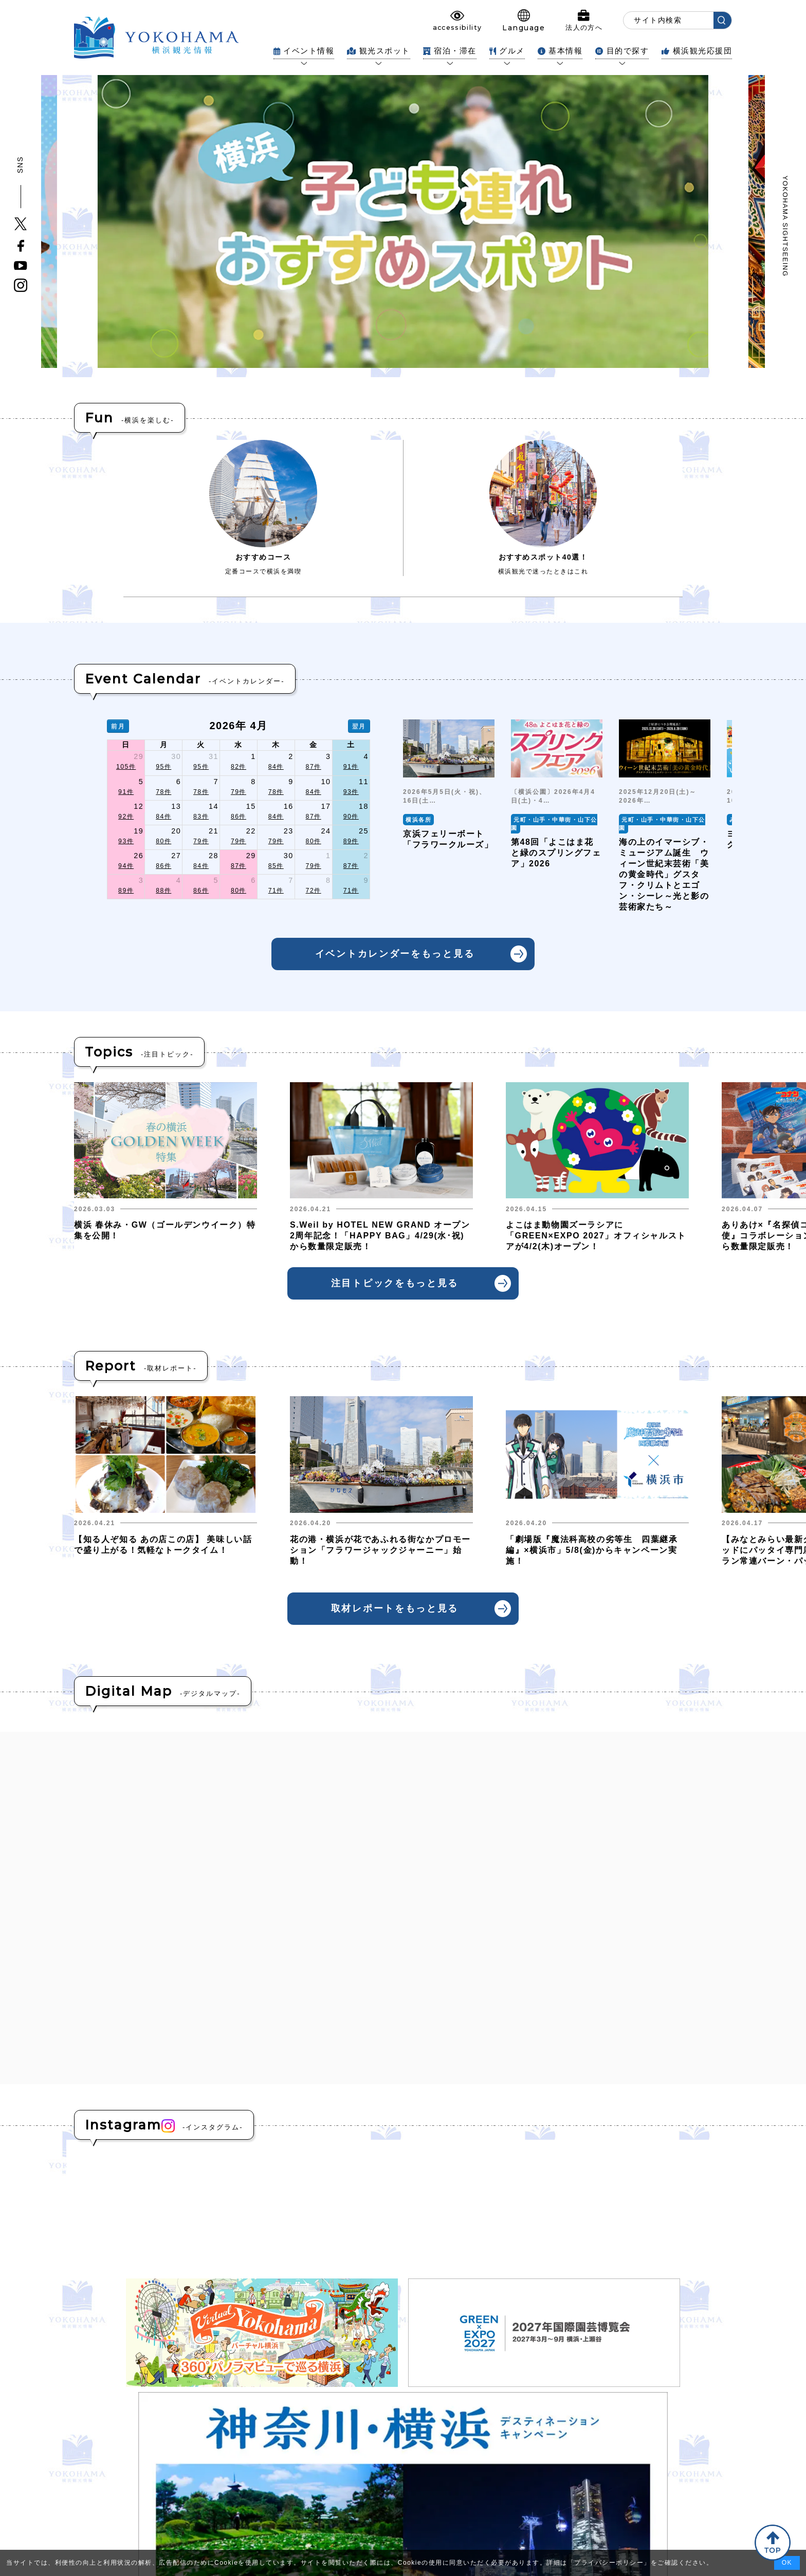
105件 (126, 766)
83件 (201, 816)
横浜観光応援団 (697, 50)
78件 (163, 791)
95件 (163, 766)
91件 (351, 766)
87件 (313, 766)
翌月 (359, 726)
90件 (351, 816)
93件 (351, 791)
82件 (238, 766)
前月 (118, 726)
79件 (238, 791)
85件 (276, 865)
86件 (238, 816)
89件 (351, 841)
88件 (163, 890)
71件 (276, 890)
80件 (163, 841)
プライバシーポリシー (609, 2562)
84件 (276, 766)
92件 (126, 816)
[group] (448, 815)
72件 (313, 890)
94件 (126, 865)
